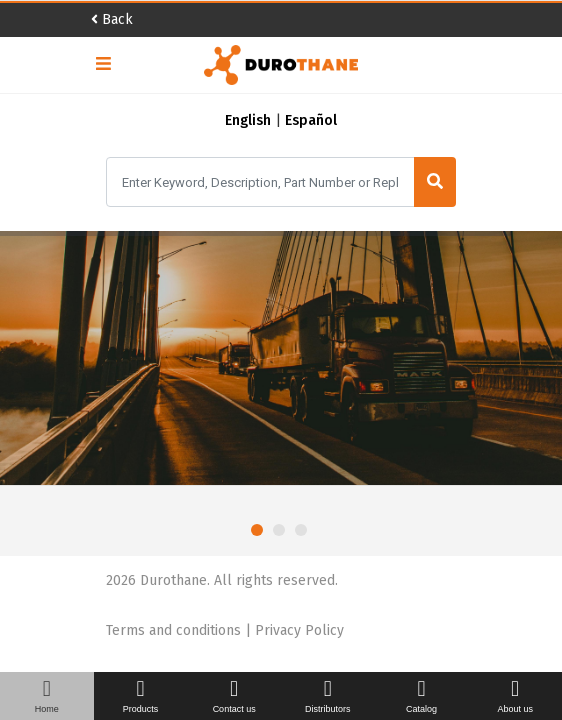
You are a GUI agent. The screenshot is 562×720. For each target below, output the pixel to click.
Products (141, 696)
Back (112, 19)
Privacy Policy (299, 630)
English (248, 120)
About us (515, 696)
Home (47, 696)
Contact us (234, 696)
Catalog (422, 696)
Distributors (328, 696)
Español (311, 120)
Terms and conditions (175, 630)
